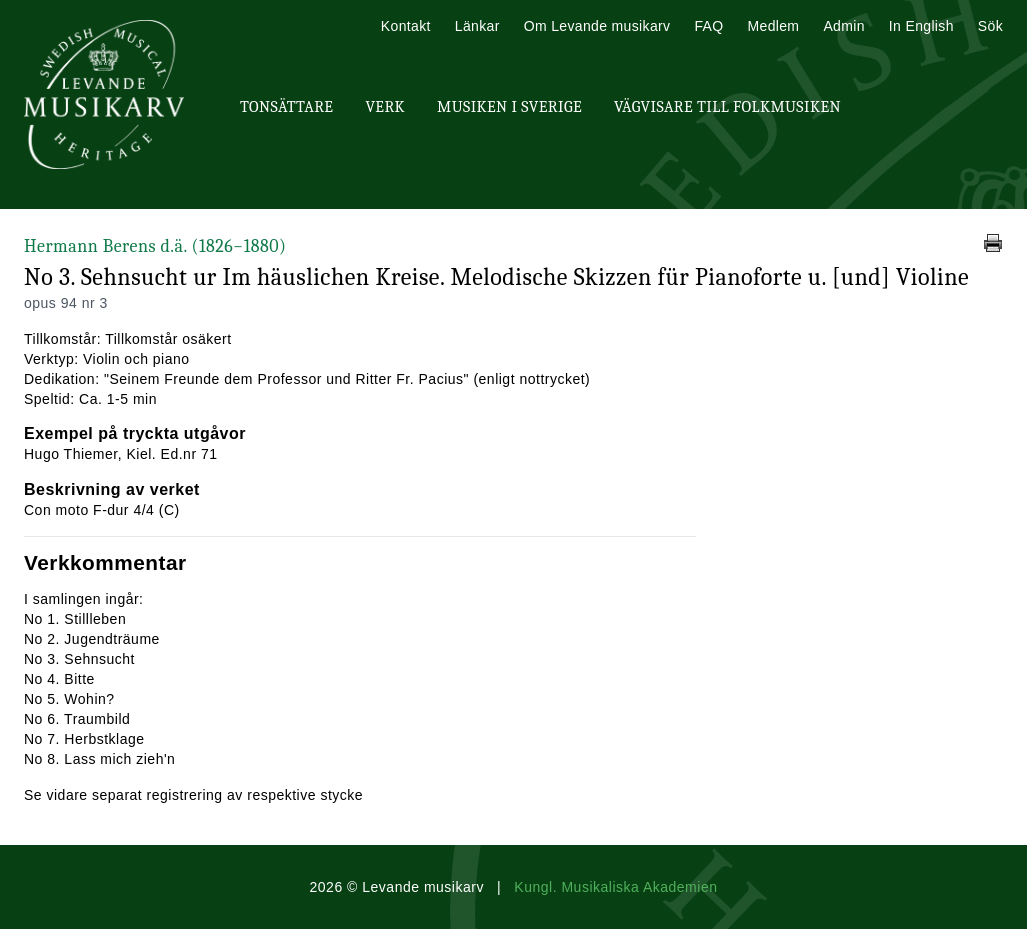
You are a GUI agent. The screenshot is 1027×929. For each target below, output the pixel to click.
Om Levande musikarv (597, 26)
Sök (990, 26)
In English (921, 26)
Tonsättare (286, 107)
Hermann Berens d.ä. (155, 246)
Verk (385, 107)
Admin (843, 26)
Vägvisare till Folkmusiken (727, 107)
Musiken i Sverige (509, 107)
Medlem (773, 26)
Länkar (477, 26)
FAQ (708, 26)
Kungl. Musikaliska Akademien (615, 887)
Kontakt (406, 26)
